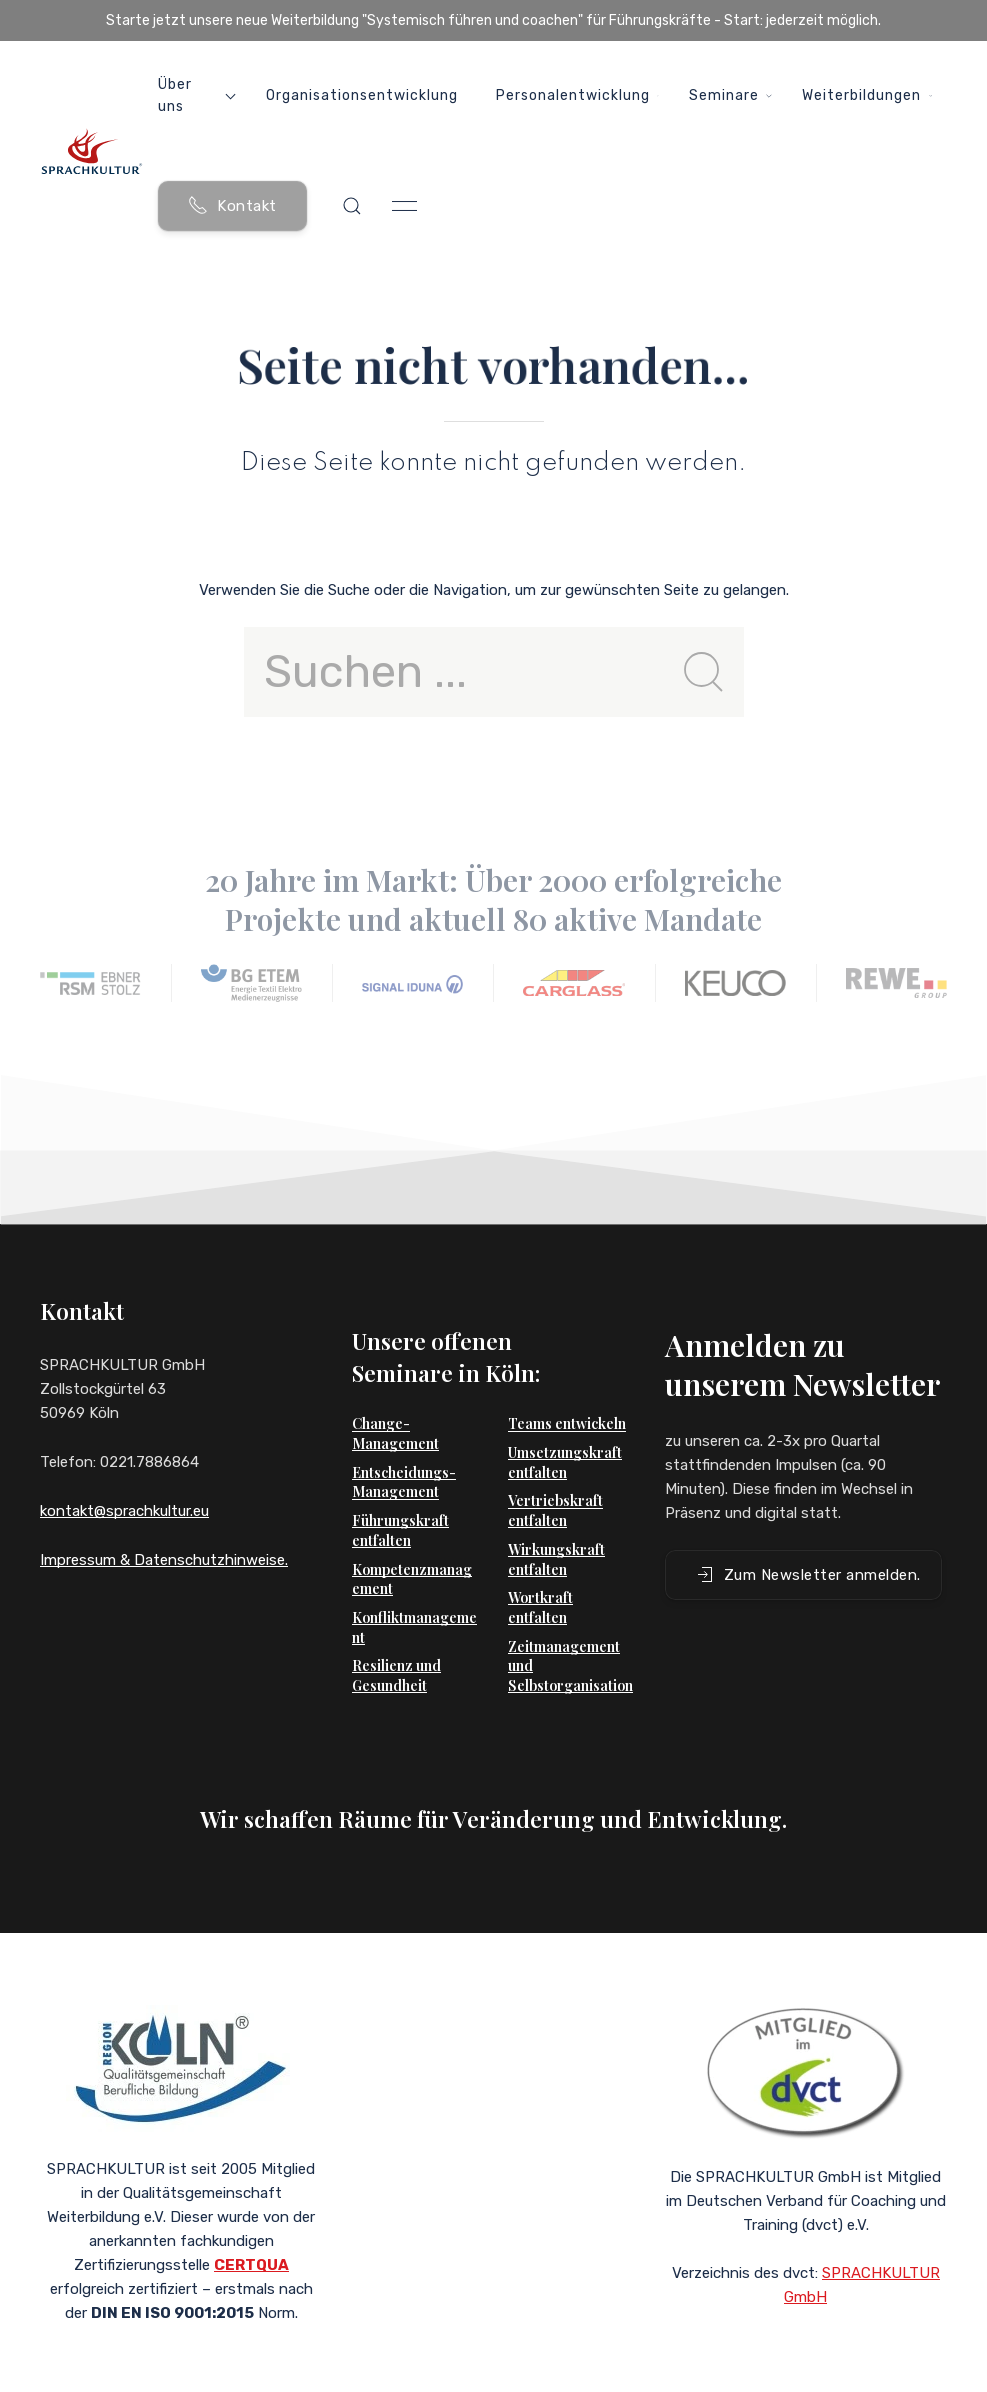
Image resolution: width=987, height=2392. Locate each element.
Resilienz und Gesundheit (396, 1645)
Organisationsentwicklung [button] (362, 95)
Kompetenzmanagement (412, 1549)
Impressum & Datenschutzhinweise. (164, 1560)
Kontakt (232, 205)
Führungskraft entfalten (400, 1500)
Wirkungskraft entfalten (556, 1529)
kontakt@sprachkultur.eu (124, 1511)
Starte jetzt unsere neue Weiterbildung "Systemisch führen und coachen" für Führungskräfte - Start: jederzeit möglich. (493, 20)
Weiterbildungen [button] (867, 95)
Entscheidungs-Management (404, 1452)
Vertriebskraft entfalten (555, 1480)
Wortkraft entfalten (540, 1577)
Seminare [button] (730, 95)
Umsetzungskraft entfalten (565, 1432)
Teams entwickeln (567, 1393)
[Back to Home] (91, 151)
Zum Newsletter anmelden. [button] (808, 1545)
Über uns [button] (197, 95)
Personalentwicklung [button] (577, 95)
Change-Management (395, 1403)
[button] (352, 206)
